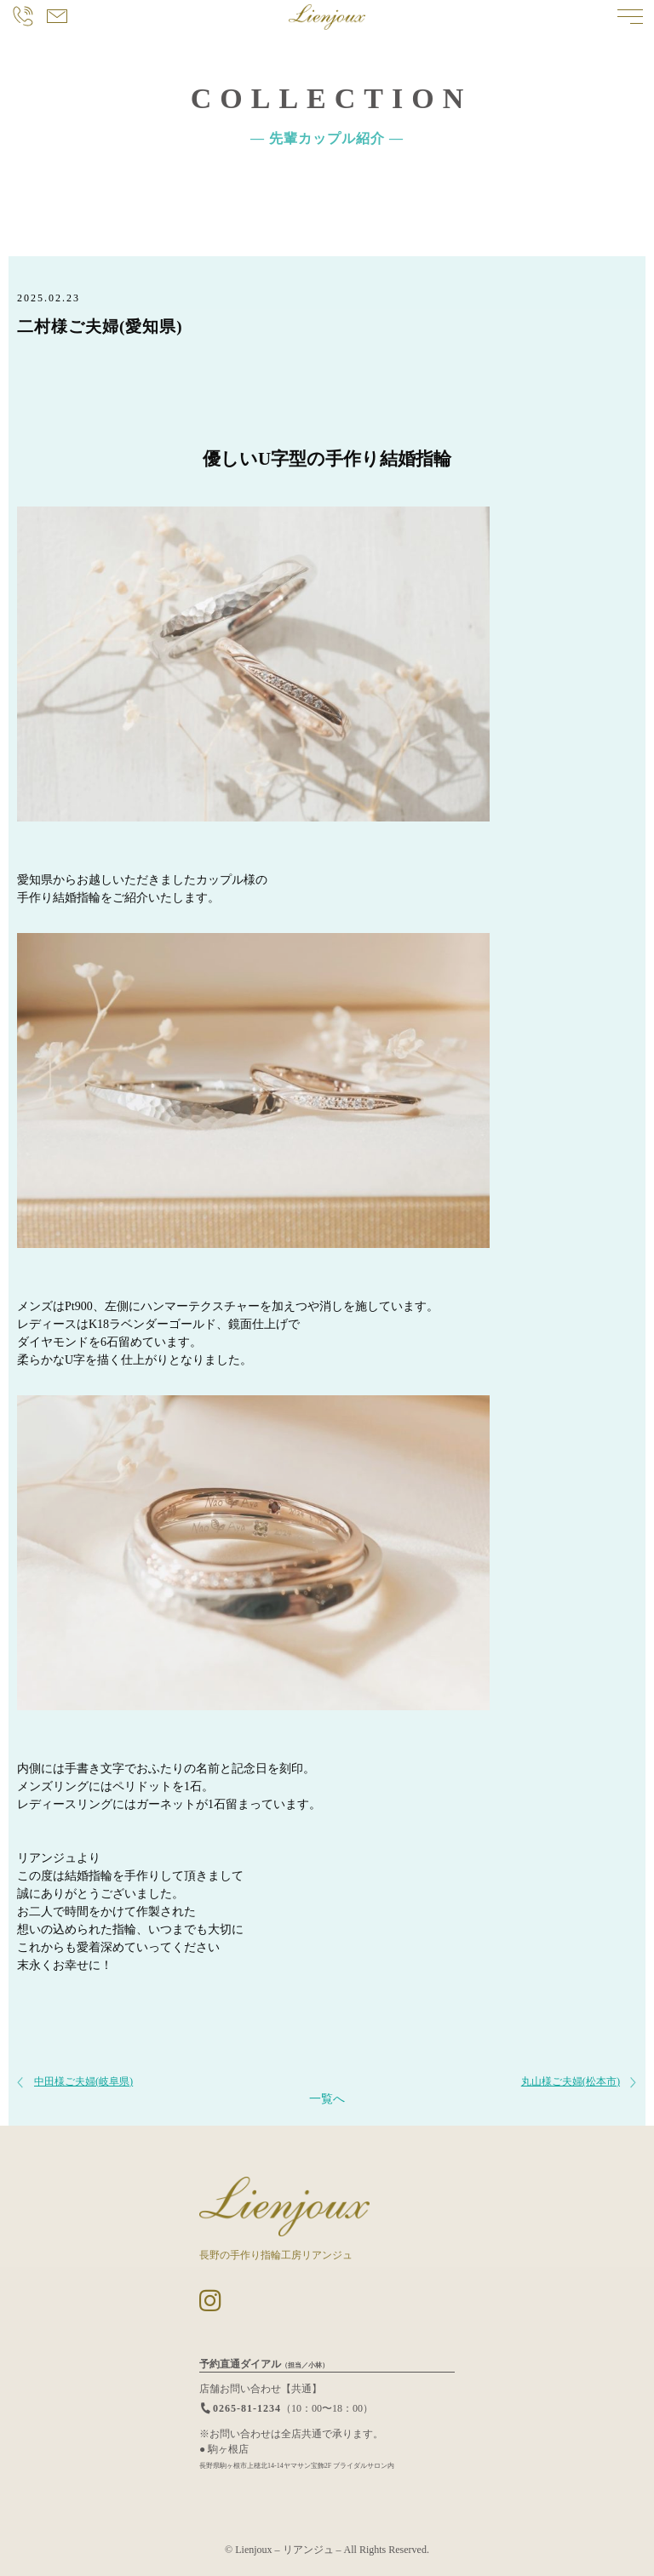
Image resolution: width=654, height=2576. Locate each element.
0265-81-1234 (240, 2407)
